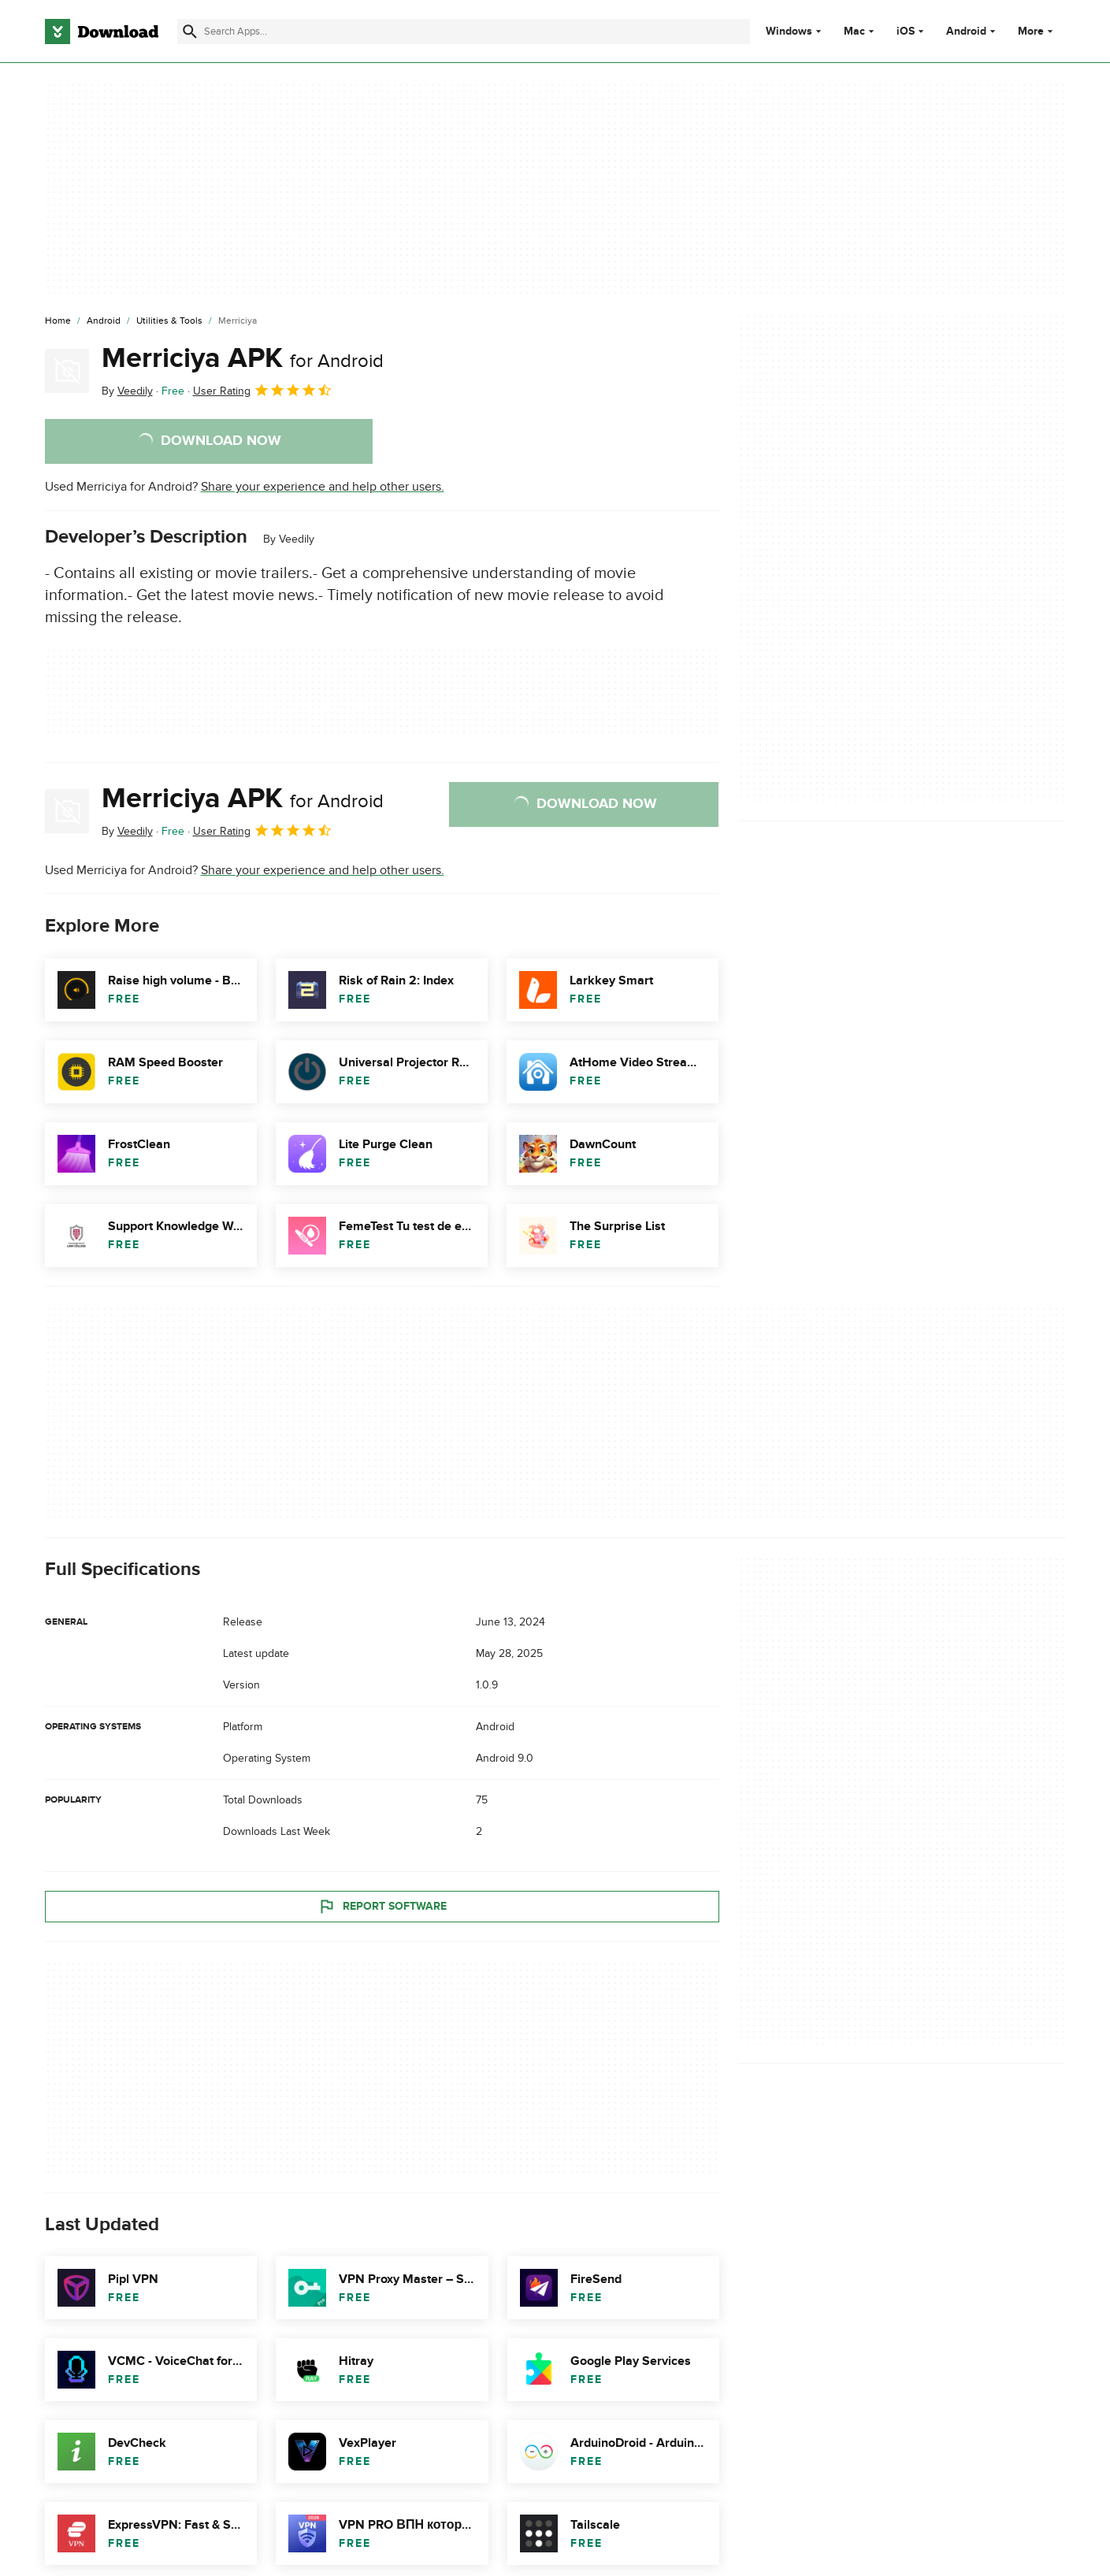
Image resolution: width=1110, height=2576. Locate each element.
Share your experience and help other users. (322, 487)
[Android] (104, 321)
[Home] (58, 321)
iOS (906, 31)
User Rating (262, 390)
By (127, 391)
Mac (854, 31)
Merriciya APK (243, 358)
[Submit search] (189, 31)
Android (966, 31)
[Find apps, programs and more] (463, 31)
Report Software (382, 1905)
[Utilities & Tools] (169, 321)
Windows (789, 31)
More (1037, 31)
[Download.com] (101, 31)
